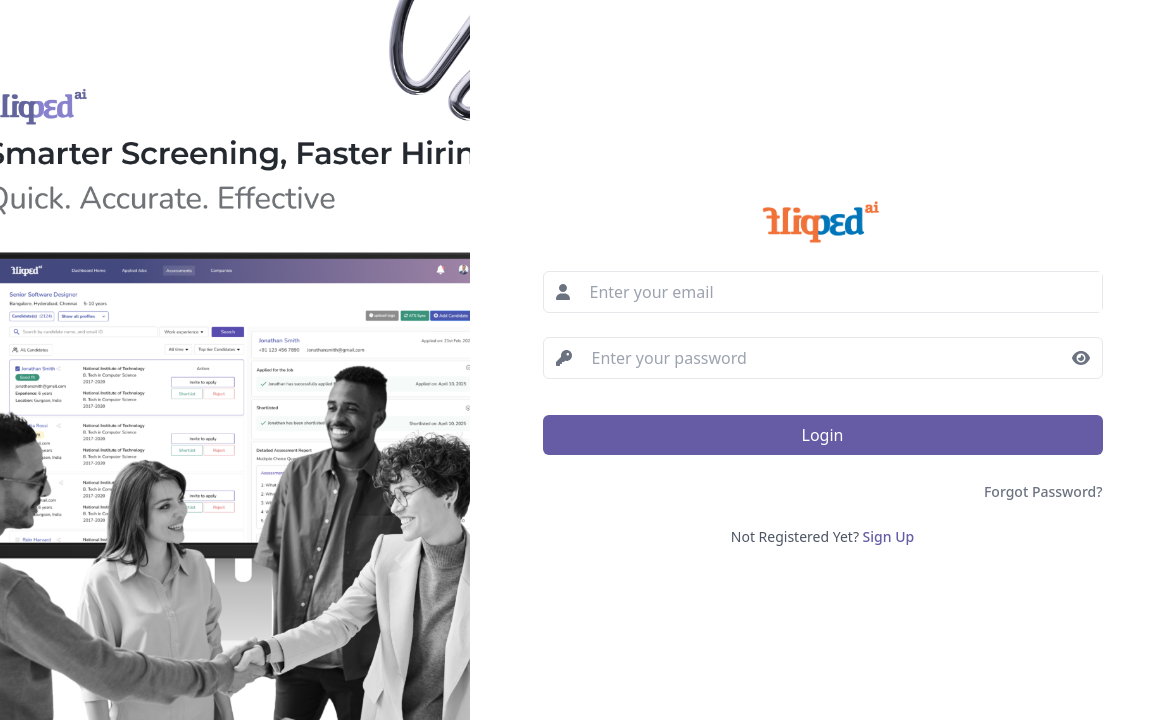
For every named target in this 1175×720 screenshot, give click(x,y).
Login (823, 435)
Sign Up (889, 536)
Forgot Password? (1043, 491)
